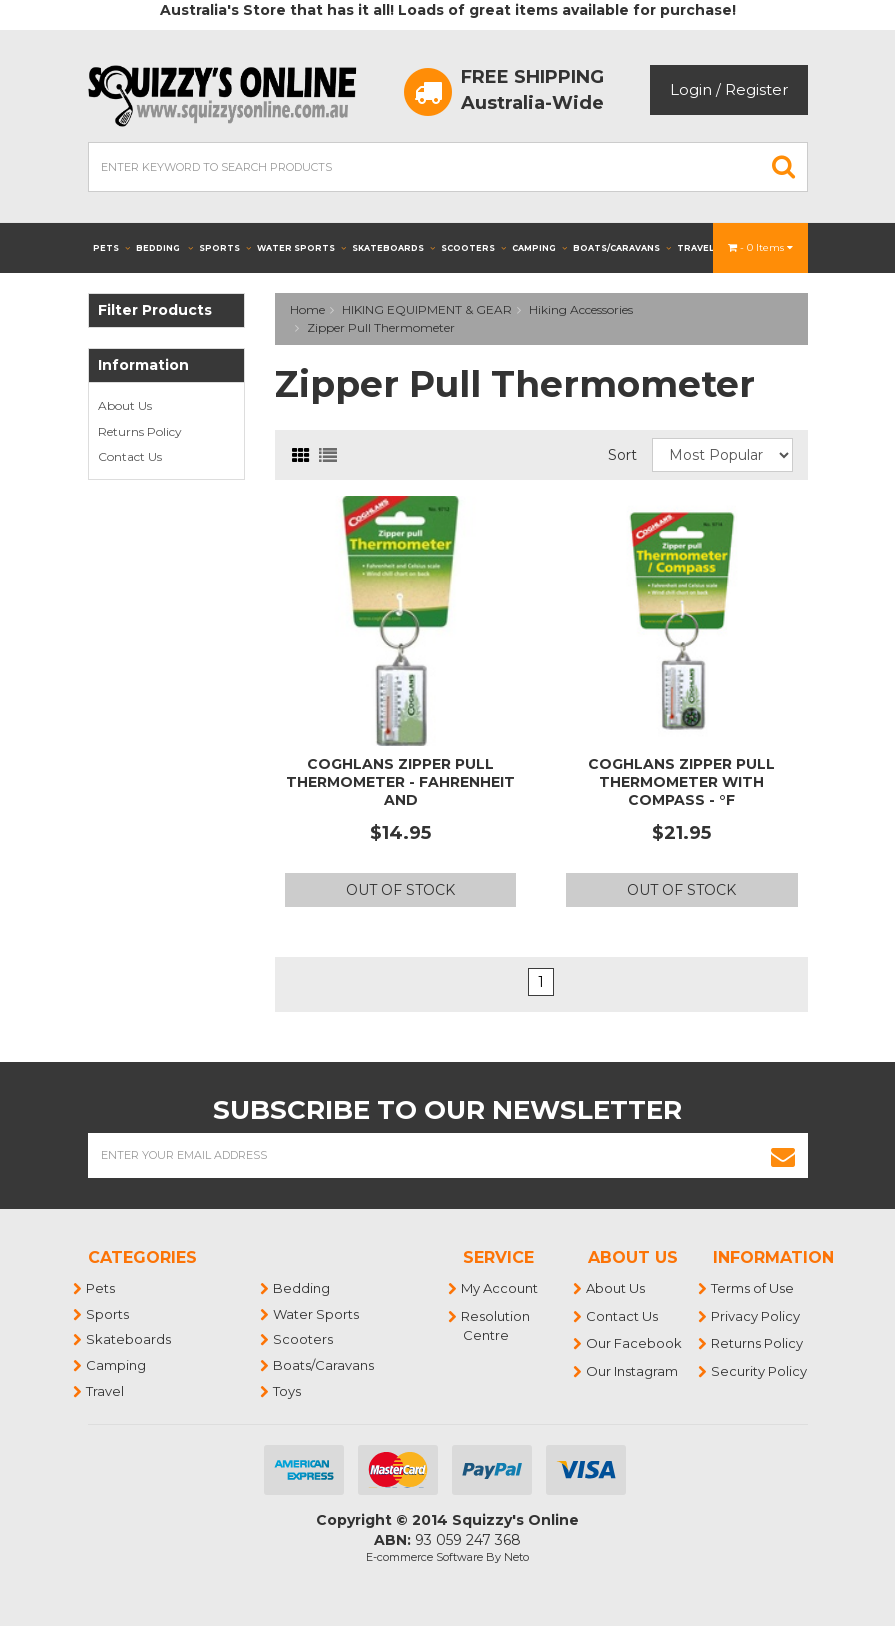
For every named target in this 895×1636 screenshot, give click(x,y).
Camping (539, 248)
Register (756, 89)
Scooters (473, 248)
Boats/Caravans (622, 248)
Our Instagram (633, 1371)
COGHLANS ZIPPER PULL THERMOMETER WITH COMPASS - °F (681, 782)
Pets (111, 248)
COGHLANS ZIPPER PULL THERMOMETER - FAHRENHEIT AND (400, 782)
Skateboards (393, 248)
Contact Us (130, 456)
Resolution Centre (496, 1326)
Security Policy (760, 1371)
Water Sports (301, 248)
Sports (225, 248)
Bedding (164, 248)
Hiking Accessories (581, 309)
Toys (288, 1391)
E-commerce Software (424, 1557)
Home (307, 309)
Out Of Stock (400, 890)
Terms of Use (753, 1288)
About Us (125, 405)
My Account (500, 1288)
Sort (622, 455)
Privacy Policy (756, 1316)
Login (691, 89)
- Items (760, 247)
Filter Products (155, 310)
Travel (702, 248)
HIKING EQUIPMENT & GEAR (427, 309)
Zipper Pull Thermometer (381, 327)
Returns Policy (140, 431)
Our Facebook (635, 1343)
